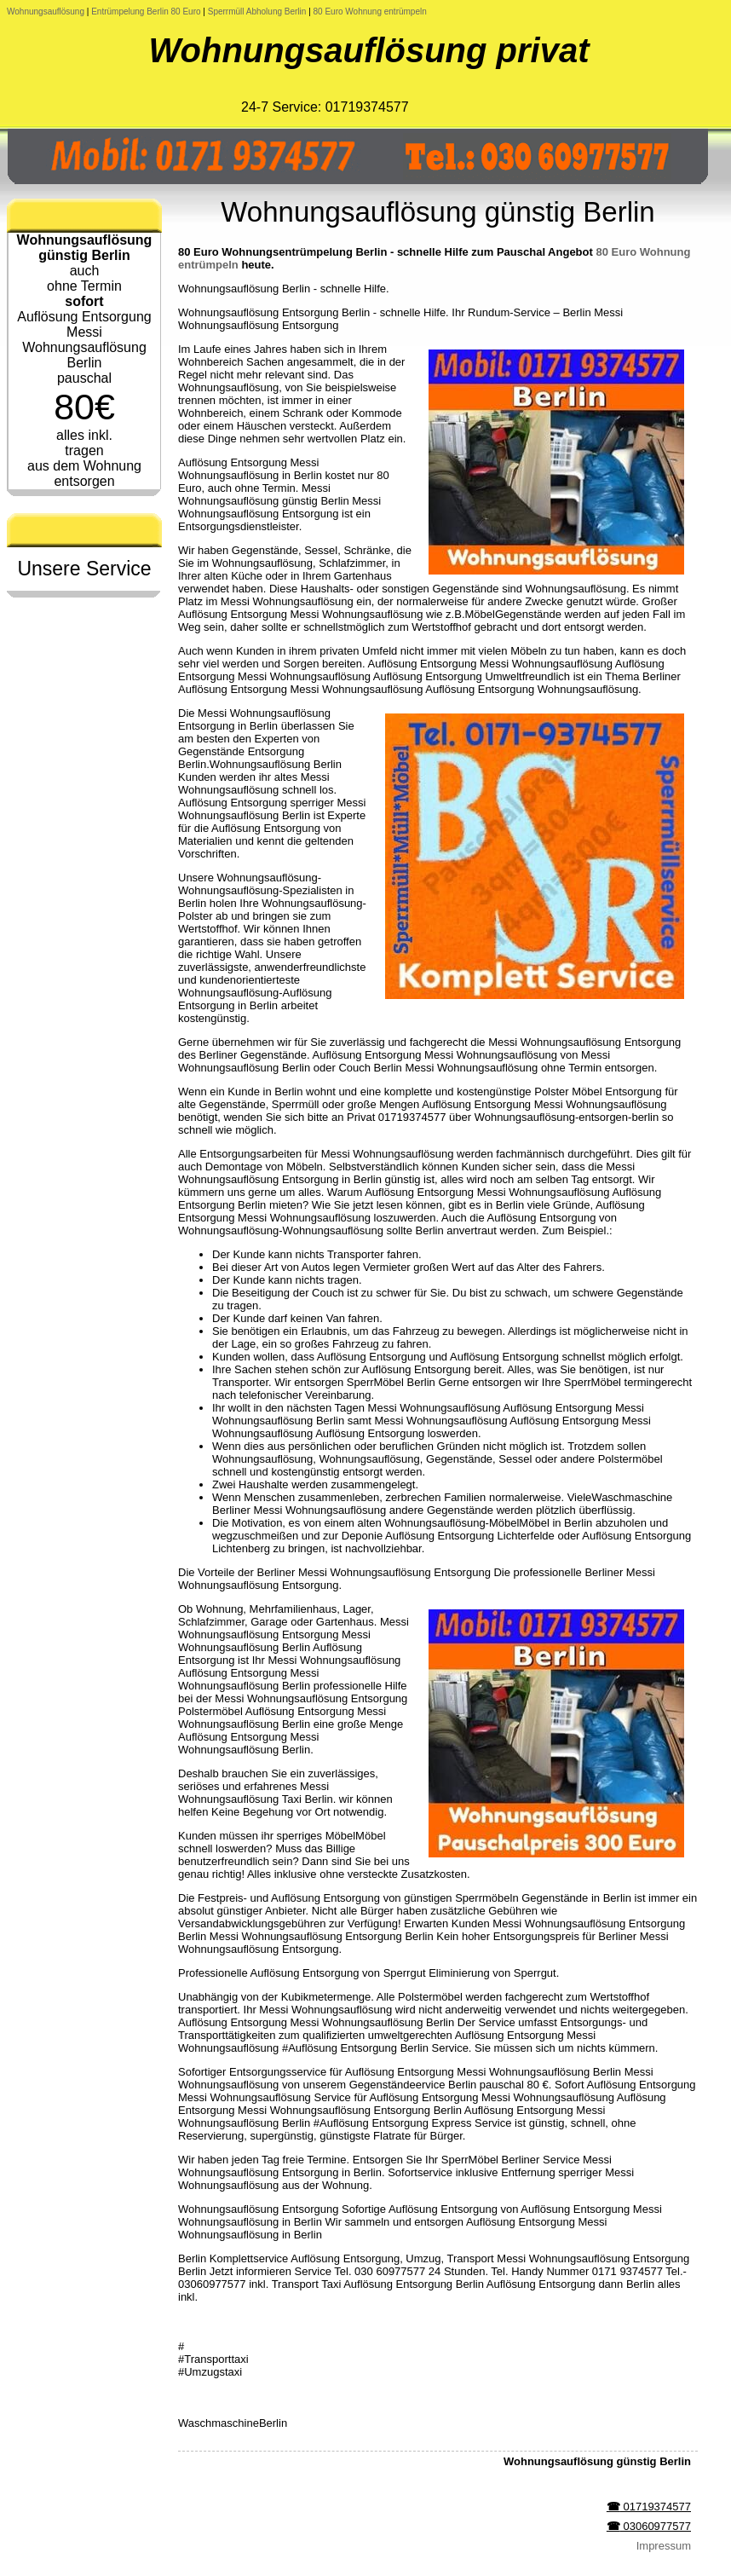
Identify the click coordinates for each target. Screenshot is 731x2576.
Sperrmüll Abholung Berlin (257, 11)
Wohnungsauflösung (45, 11)
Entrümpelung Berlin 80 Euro (147, 11)
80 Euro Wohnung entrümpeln (370, 11)
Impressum (663, 2545)
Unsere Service (84, 568)
